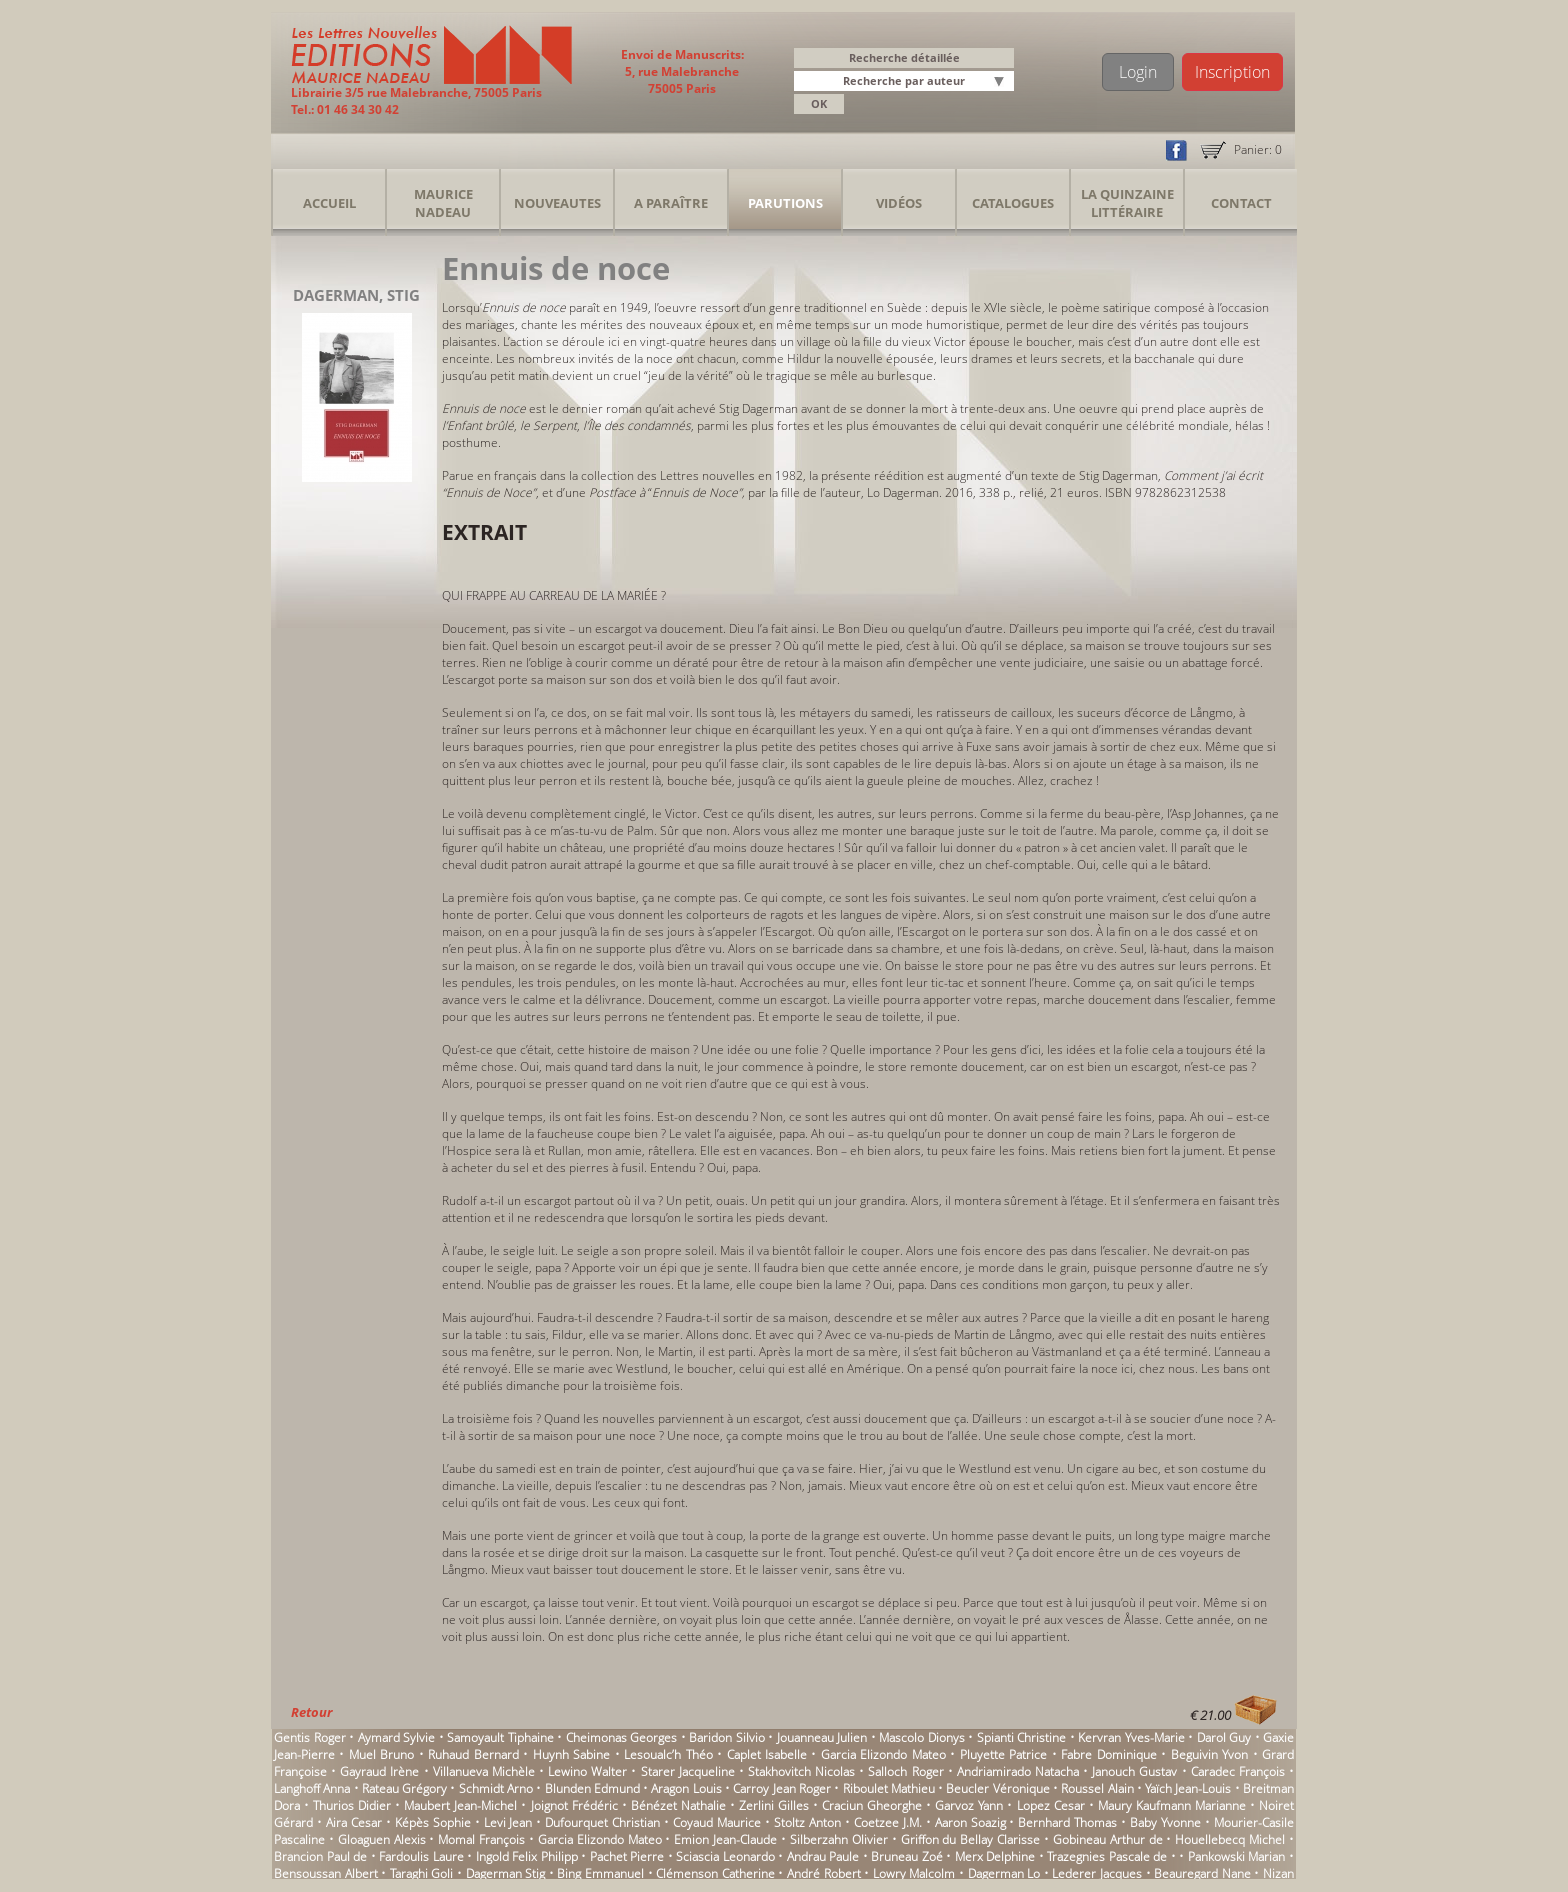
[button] (1002, 82)
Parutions (785, 203)
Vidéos (899, 203)
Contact (1241, 203)
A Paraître (671, 203)
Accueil (329, 203)
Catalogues (1013, 203)
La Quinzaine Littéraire (1127, 203)
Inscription (1232, 72)
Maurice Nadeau (443, 203)
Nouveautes (557, 203)
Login (1138, 72)
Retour (311, 1712)
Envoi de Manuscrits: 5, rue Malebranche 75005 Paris (682, 71)
